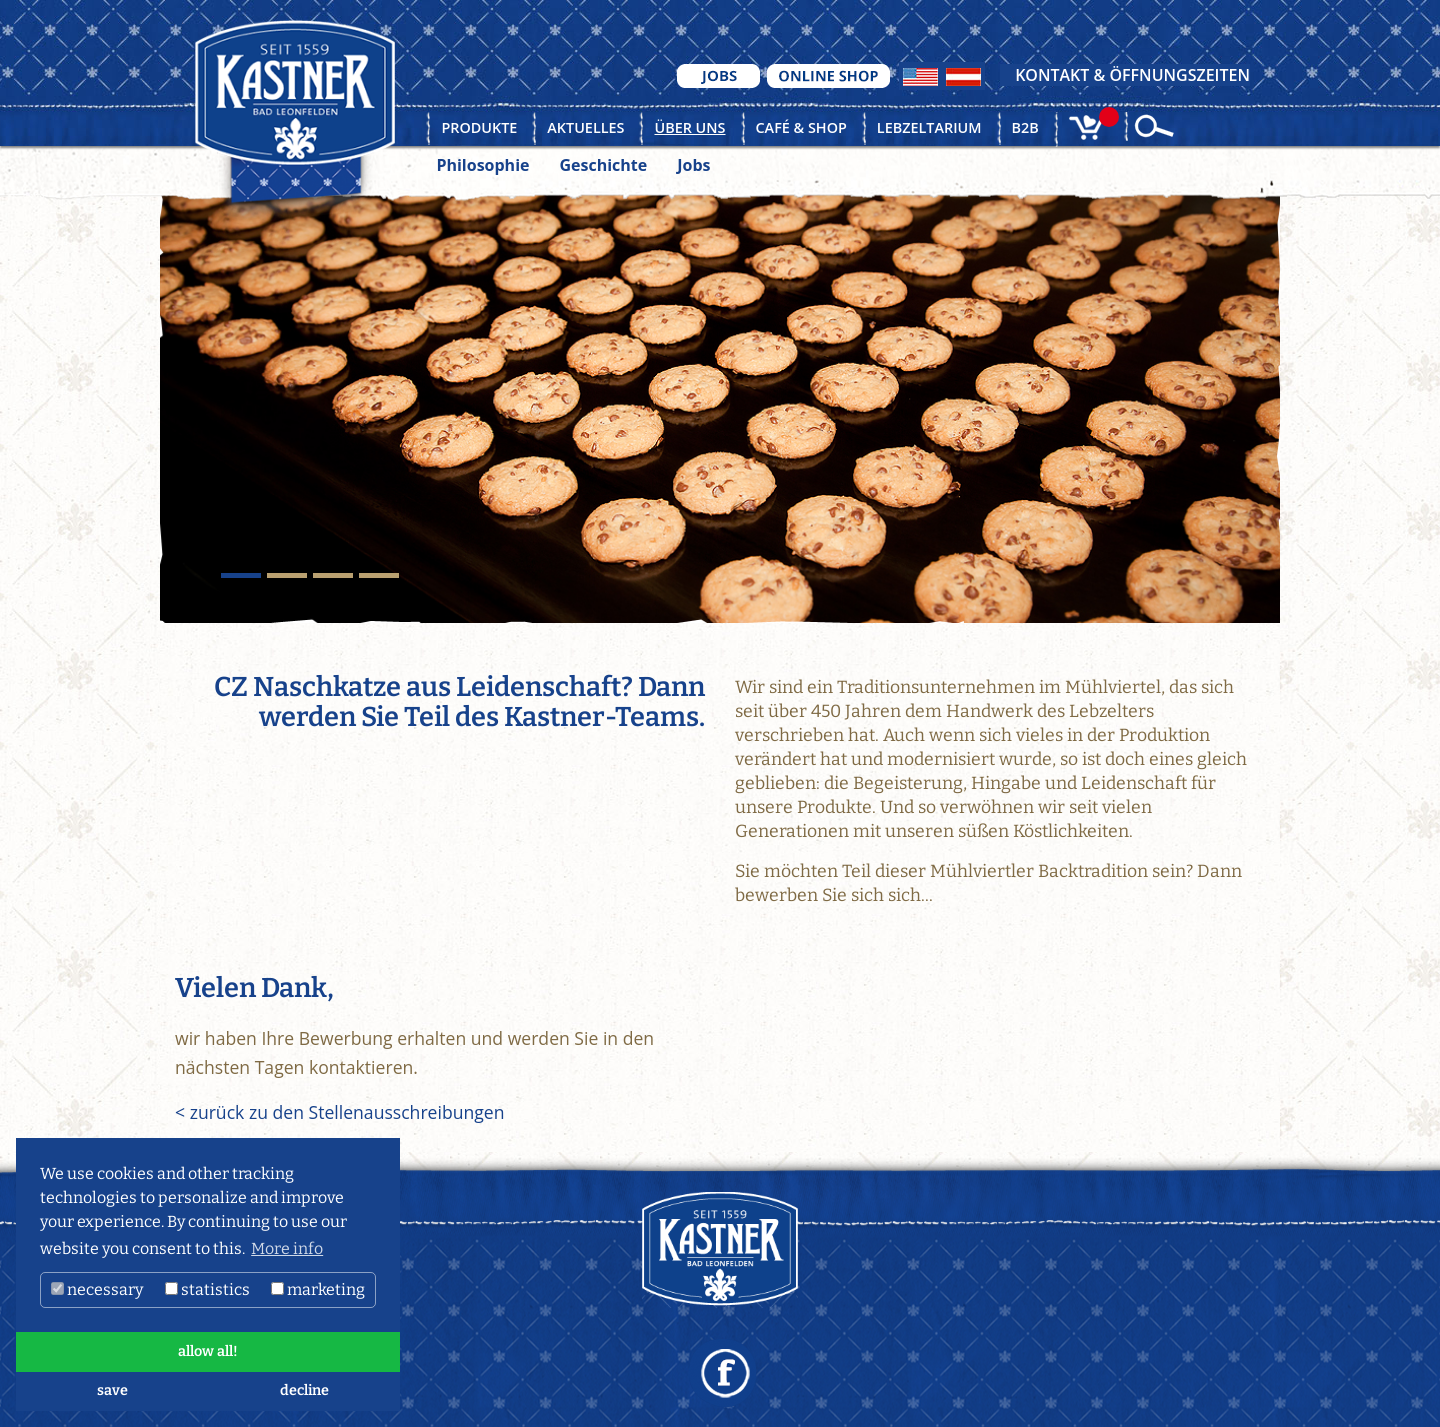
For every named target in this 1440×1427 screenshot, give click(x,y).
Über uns (689, 127)
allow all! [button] (208, 1351)
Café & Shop (801, 127)
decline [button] (304, 1390)
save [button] (112, 1390)
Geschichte (603, 165)
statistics (207, 1289)
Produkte (479, 127)
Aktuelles (585, 127)
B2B (1025, 127)
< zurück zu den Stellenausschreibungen (339, 1112)
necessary (97, 1289)
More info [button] (287, 1248)
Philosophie (482, 165)
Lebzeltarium (929, 127)
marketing (318, 1289)
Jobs (693, 165)
